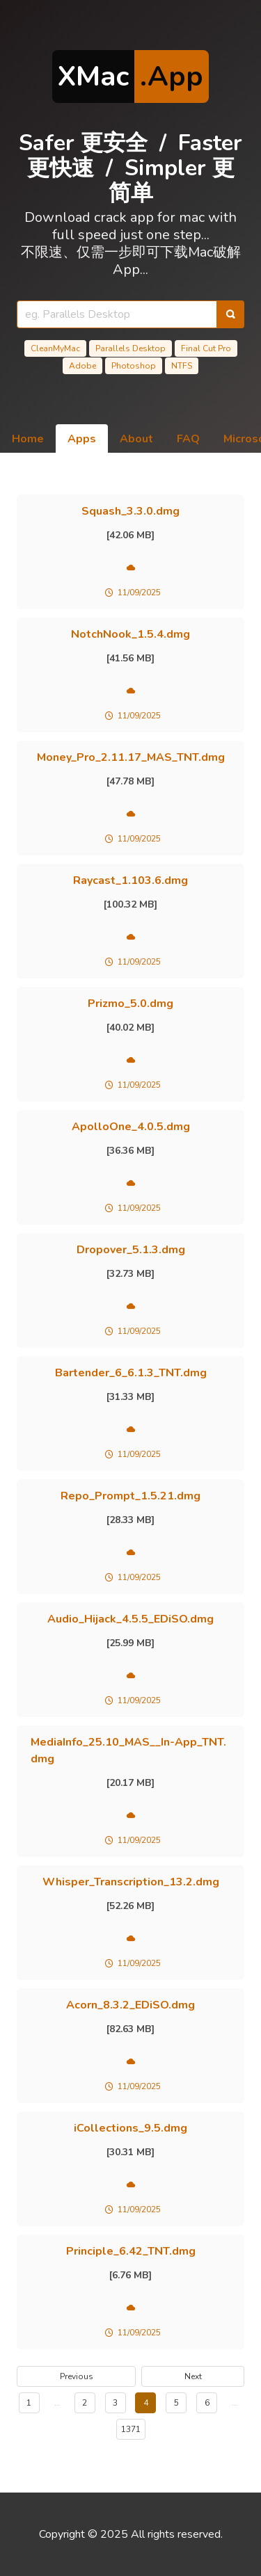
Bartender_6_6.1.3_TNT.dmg (131, 1372)
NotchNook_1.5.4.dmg (130, 634)
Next (193, 2376)
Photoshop (133, 365)
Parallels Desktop (130, 348)
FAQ (188, 438)
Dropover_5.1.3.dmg (131, 1249)
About (136, 438)
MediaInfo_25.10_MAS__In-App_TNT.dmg (128, 1750)
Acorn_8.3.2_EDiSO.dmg (130, 2005)
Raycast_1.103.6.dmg (130, 880)
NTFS (181, 365)
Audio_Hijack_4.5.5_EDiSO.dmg (130, 1619)
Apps (82, 438)
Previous (76, 2376)
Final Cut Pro (206, 348)
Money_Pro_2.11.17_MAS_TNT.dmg (131, 757)
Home (28, 438)
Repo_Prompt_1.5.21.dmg (130, 1496)
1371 (131, 2429)
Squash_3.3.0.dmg (130, 511)
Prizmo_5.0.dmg (130, 1003)
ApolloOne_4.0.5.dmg (131, 1126)
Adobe (82, 365)
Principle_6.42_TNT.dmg (131, 2251)
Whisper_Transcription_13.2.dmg (130, 1882)
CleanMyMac (55, 348)
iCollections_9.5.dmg (130, 2128)
